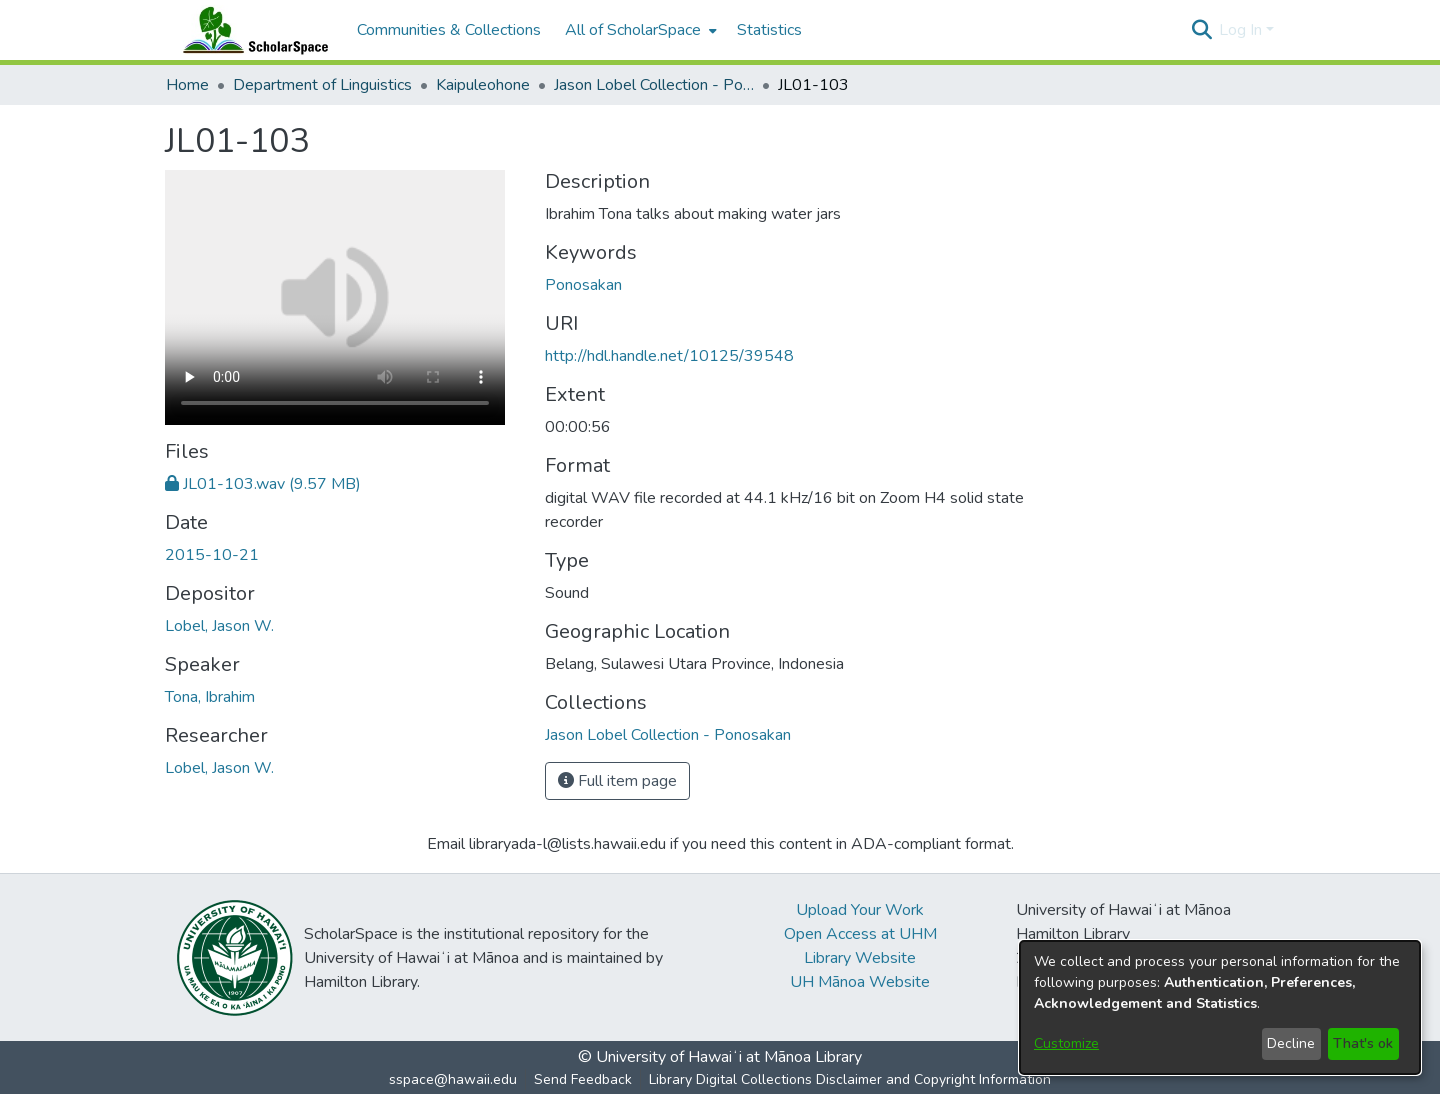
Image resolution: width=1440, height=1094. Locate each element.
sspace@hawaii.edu (453, 1079)
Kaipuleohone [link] (483, 85)
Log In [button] (1242, 30)
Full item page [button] (617, 781)
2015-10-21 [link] (212, 555)
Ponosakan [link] (583, 285)
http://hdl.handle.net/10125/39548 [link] (669, 356)
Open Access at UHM (860, 934)
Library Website (860, 958)
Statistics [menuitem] (769, 30)
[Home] (251, 30)
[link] (263, 484)
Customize (1066, 1043)
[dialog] (1220, 1007)
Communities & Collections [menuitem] (449, 30)
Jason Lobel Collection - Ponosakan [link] (654, 85)
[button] (1201, 30)
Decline (1291, 1043)
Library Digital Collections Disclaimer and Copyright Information (850, 1079)
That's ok (1363, 1043)
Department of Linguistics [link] (322, 85)
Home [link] (187, 85)
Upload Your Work (860, 910)
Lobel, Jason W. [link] (219, 626)
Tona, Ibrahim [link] (210, 697)
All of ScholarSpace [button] (633, 30)
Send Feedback (583, 1079)
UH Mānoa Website (860, 982)
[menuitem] (639, 30)
